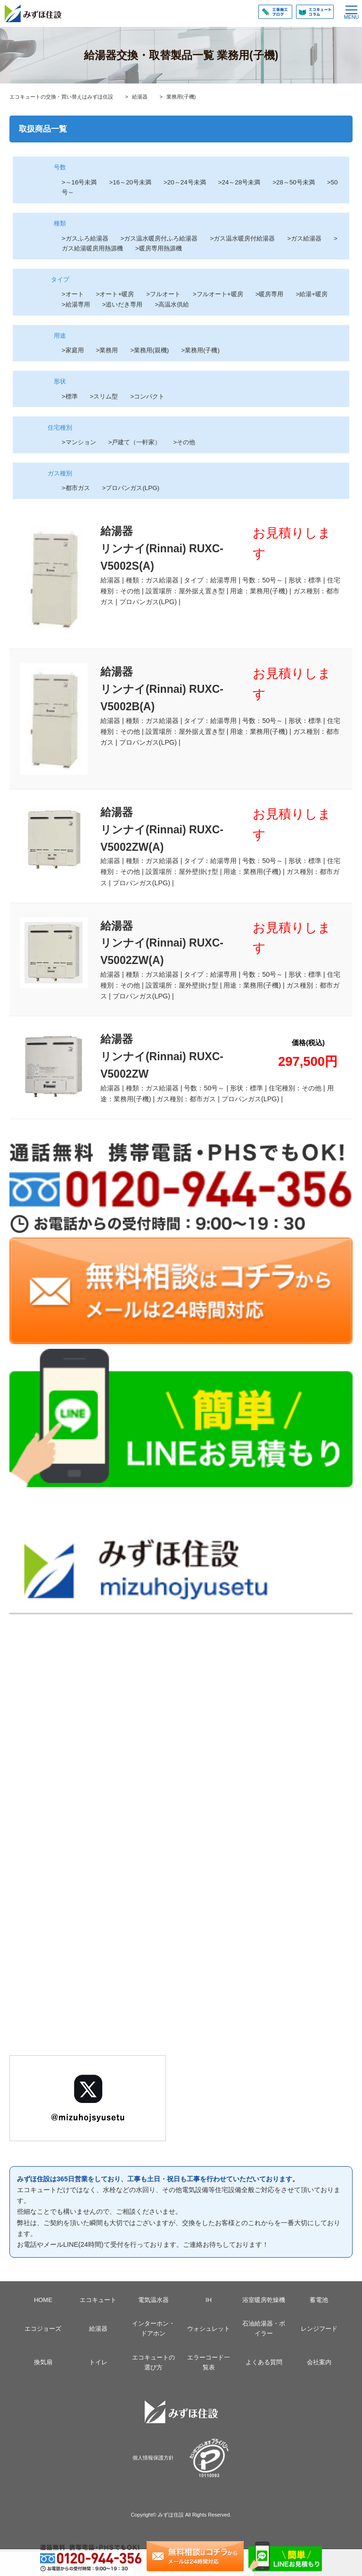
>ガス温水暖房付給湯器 (242, 238)
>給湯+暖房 (312, 294)
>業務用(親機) (149, 350)
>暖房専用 (269, 294)
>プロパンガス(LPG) (130, 487)
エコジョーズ (43, 2328)
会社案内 (319, 2362)
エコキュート (98, 2299)
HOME (43, 2299)
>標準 (70, 396)
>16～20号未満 (130, 182)
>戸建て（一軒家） (134, 442)
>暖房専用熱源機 (158, 248)
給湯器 (98, 2328)
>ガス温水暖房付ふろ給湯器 (159, 238)
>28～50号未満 (299, 182)
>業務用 (107, 350)
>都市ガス (76, 487)
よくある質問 (264, 2362)
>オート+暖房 (115, 294)
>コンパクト (147, 396)
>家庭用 (73, 350)
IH (209, 2299)
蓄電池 (319, 2299)
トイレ (98, 2362)
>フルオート (163, 294)
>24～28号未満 (245, 182)
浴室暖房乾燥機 (263, 2299)
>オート (73, 294)
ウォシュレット (208, 2328)
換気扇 (43, 2362)
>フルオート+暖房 (218, 294)
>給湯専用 (76, 304)
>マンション (79, 442)
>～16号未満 (79, 182)
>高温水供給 (172, 304)
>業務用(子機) (200, 350)
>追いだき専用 (122, 304)
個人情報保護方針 (153, 2457)
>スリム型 (104, 396)
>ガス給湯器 (304, 238)
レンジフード (319, 2328)
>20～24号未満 (185, 182)
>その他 (184, 442)
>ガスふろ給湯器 (85, 238)
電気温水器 (153, 2299)
